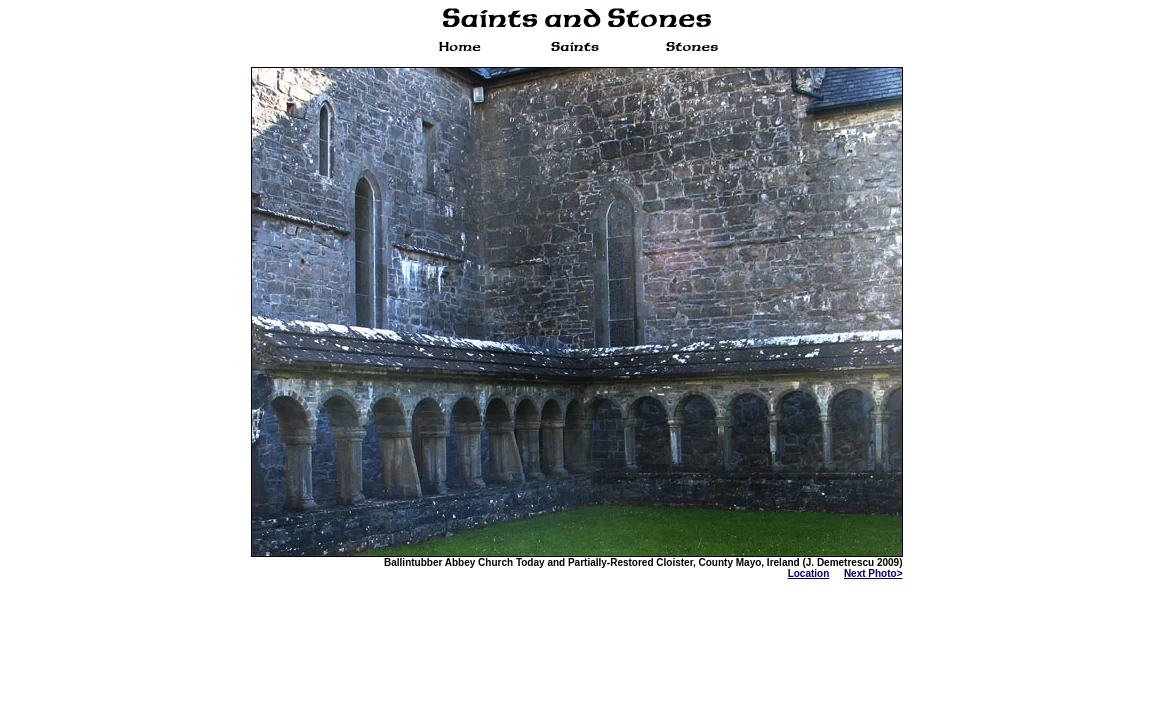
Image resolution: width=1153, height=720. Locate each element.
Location (809, 573)
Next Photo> (873, 573)
